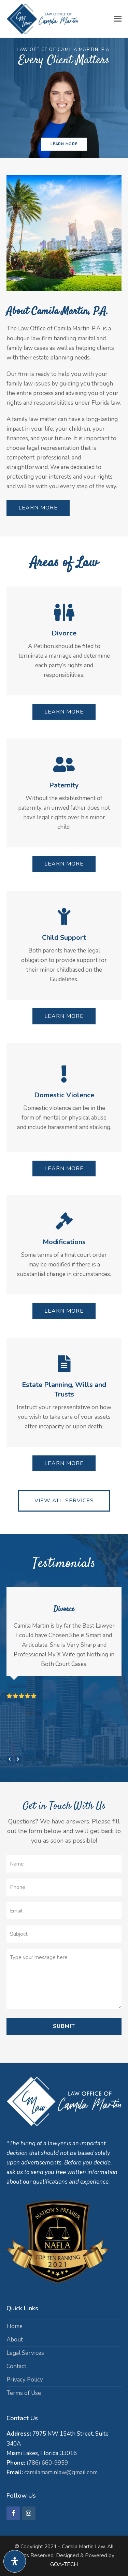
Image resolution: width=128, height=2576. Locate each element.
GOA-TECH (64, 2564)
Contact (16, 2366)
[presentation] (9, 1759)
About (14, 2340)
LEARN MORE (64, 144)
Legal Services (25, 2353)
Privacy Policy (24, 2380)
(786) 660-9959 (47, 2463)
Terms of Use (23, 2393)
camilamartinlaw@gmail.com (61, 2472)
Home (14, 2326)
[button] (118, 19)
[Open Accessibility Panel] (14, 2561)
